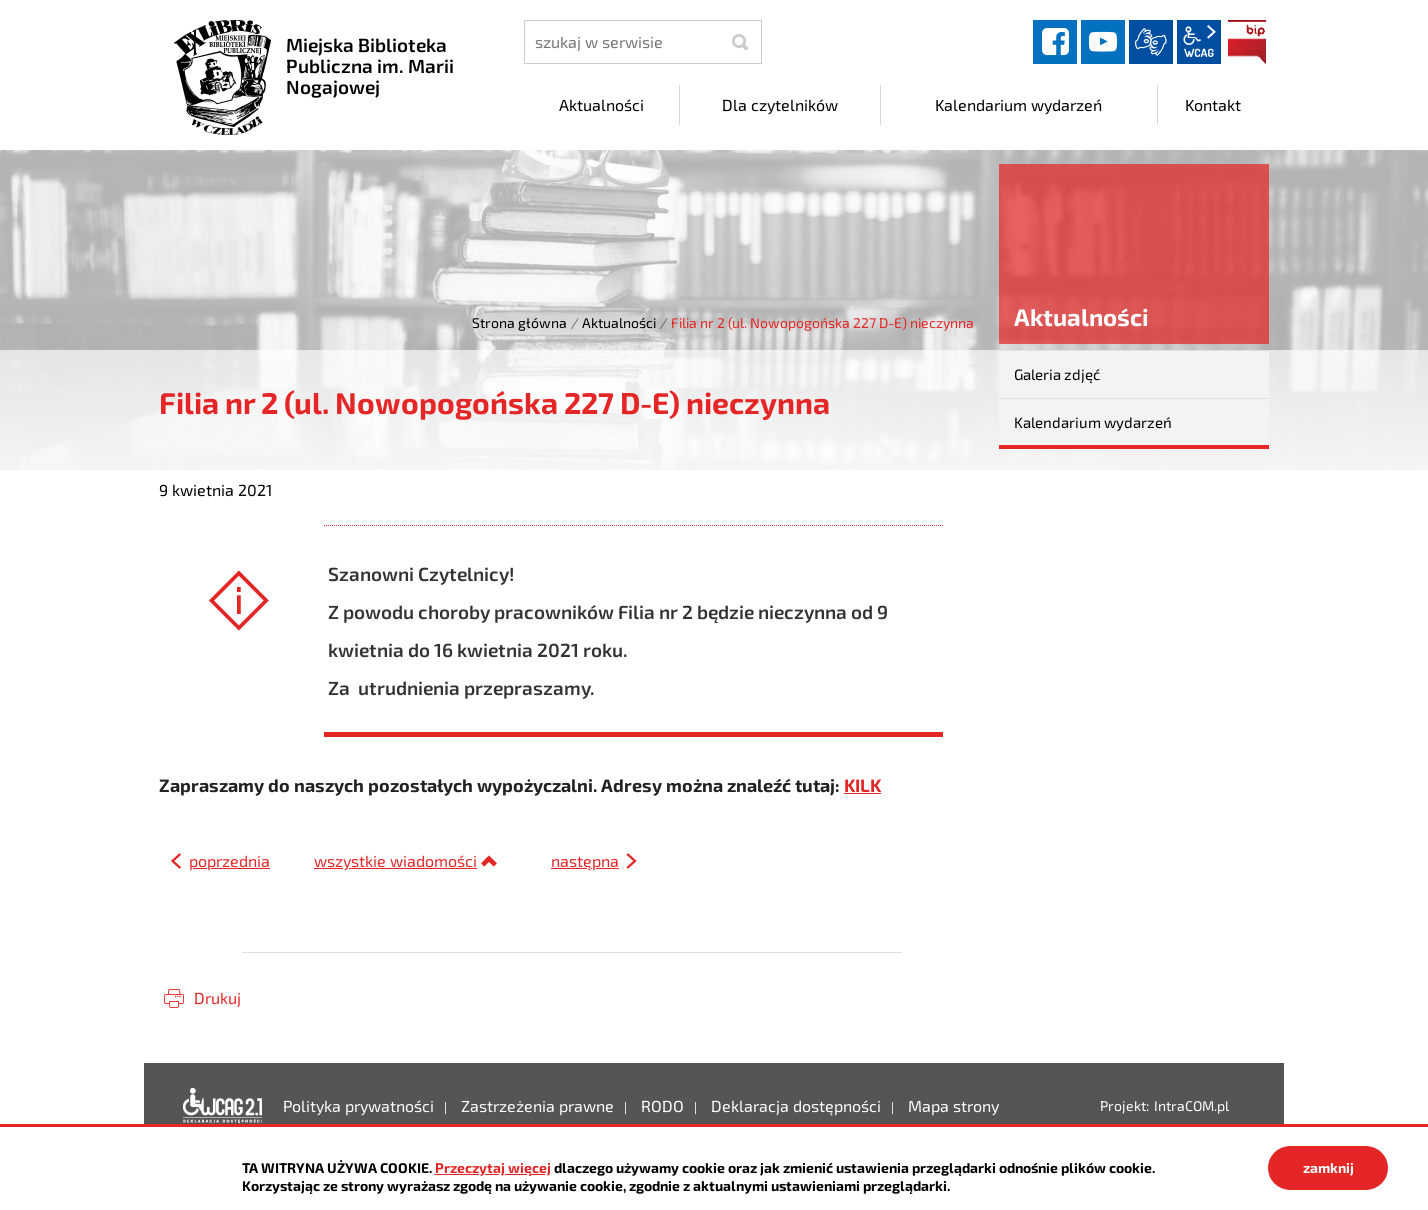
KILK (862, 786)
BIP (1247, 42)
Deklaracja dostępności (223, 1107)
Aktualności (619, 322)
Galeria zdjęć (1057, 374)
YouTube (1103, 42)
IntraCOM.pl (1191, 1106)
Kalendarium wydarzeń (1093, 422)
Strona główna (519, 322)
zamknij (1328, 1167)
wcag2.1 (1199, 42)
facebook (1055, 42)
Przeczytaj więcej (493, 1167)
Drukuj (217, 998)
